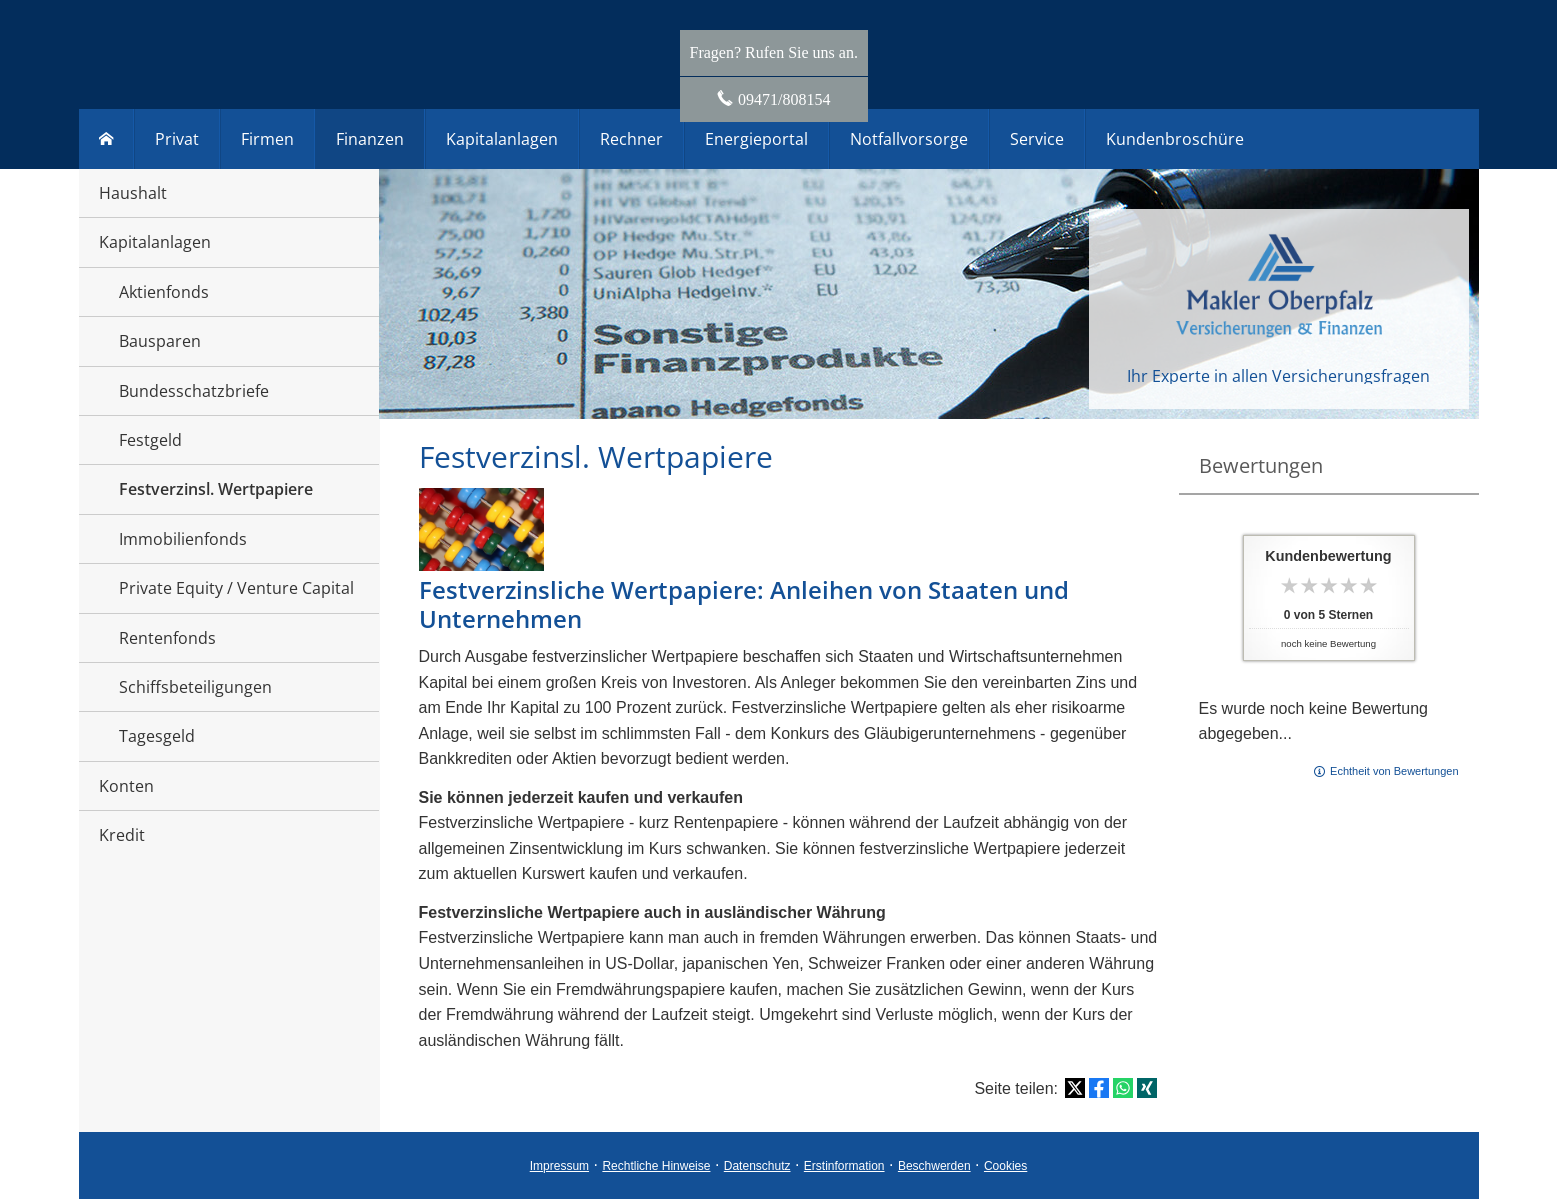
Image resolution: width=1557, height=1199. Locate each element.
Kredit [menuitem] (122, 835)
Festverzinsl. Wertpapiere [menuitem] (216, 489)
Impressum (559, 1166)
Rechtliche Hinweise (656, 1166)
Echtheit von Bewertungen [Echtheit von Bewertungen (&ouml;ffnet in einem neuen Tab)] (1394, 771)
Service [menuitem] (1037, 139)
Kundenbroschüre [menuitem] (1175, 139)
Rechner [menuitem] (631, 139)
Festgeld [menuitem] (150, 440)
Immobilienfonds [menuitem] (183, 539)
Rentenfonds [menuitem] (167, 638)
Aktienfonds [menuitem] (164, 292)
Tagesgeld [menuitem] (157, 736)
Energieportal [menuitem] (756, 139)
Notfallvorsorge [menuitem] (909, 139)
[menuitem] (106, 139)
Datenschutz (757, 1166)
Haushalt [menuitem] (133, 193)
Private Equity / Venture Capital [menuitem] (236, 588)
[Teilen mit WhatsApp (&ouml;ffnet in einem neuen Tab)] (1123, 1088)
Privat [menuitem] (177, 139)
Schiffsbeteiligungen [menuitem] (195, 687)
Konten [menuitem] (126, 786)
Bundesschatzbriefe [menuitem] (194, 391)
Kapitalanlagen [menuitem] (155, 242)
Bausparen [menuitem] (160, 341)
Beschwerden (934, 1166)
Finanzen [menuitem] (370, 139)
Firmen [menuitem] (267, 139)
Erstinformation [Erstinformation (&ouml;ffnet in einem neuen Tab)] (844, 1166)
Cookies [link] (1005, 1166)
